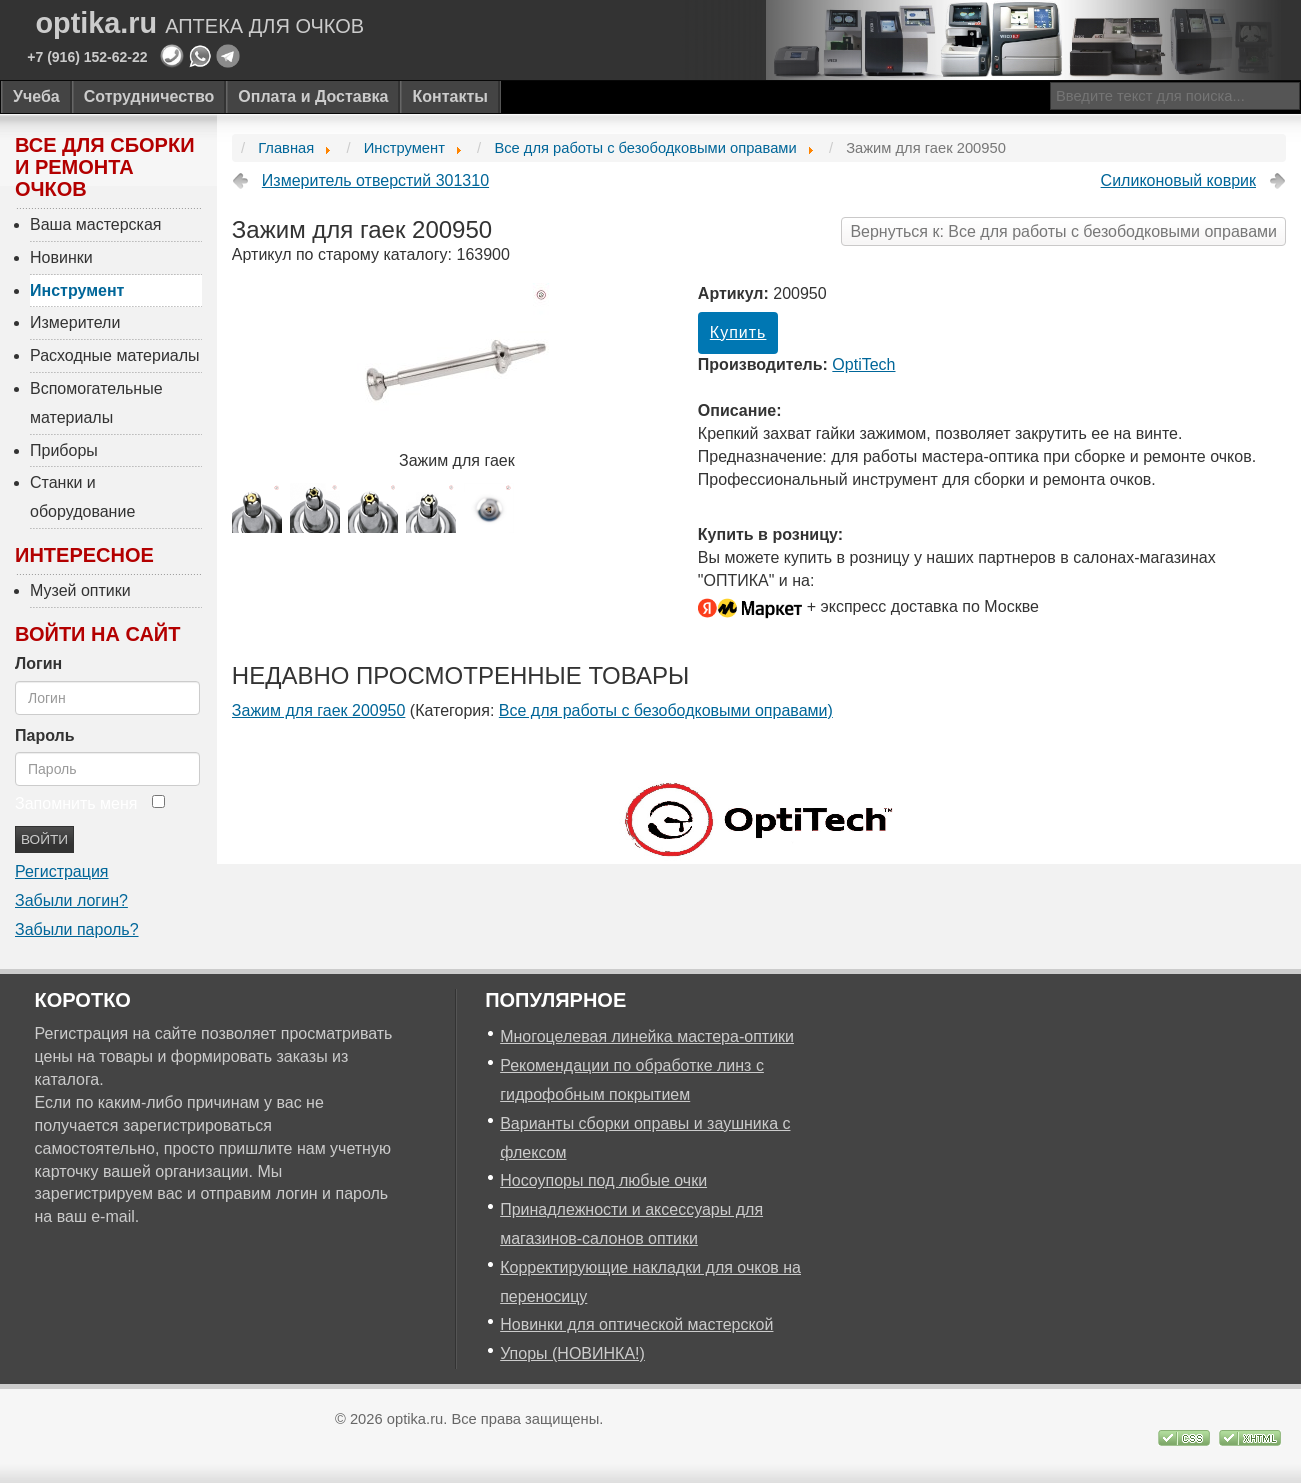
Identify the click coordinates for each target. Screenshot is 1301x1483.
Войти (44, 839)
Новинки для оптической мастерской (636, 1324)
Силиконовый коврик (1178, 180)
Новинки (61, 257)
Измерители (75, 322)
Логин (38, 663)
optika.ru (200, 23)
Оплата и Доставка (313, 96)
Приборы (64, 450)
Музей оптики (80, 590)
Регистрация (62, 871)
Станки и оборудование (82, 497)
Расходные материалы (115, 355)
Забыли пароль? (77, 929)
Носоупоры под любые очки (603, 1180)
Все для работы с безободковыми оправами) (666, 710)
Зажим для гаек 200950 (319, 710)
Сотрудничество (149, 96)
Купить (738, 332)
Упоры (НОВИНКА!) (572, 1353)
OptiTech (863, 364)
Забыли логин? (71, 900)
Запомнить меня (76, 803)
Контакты (449, 96)
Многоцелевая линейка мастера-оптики (647, 1036)
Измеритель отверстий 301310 (375, 180)
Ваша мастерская (96, 224)
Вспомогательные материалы (96, 403)
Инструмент (77, 290)
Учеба (36, 96)
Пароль (45, 735)
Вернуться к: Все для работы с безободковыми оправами (1063, 231)
